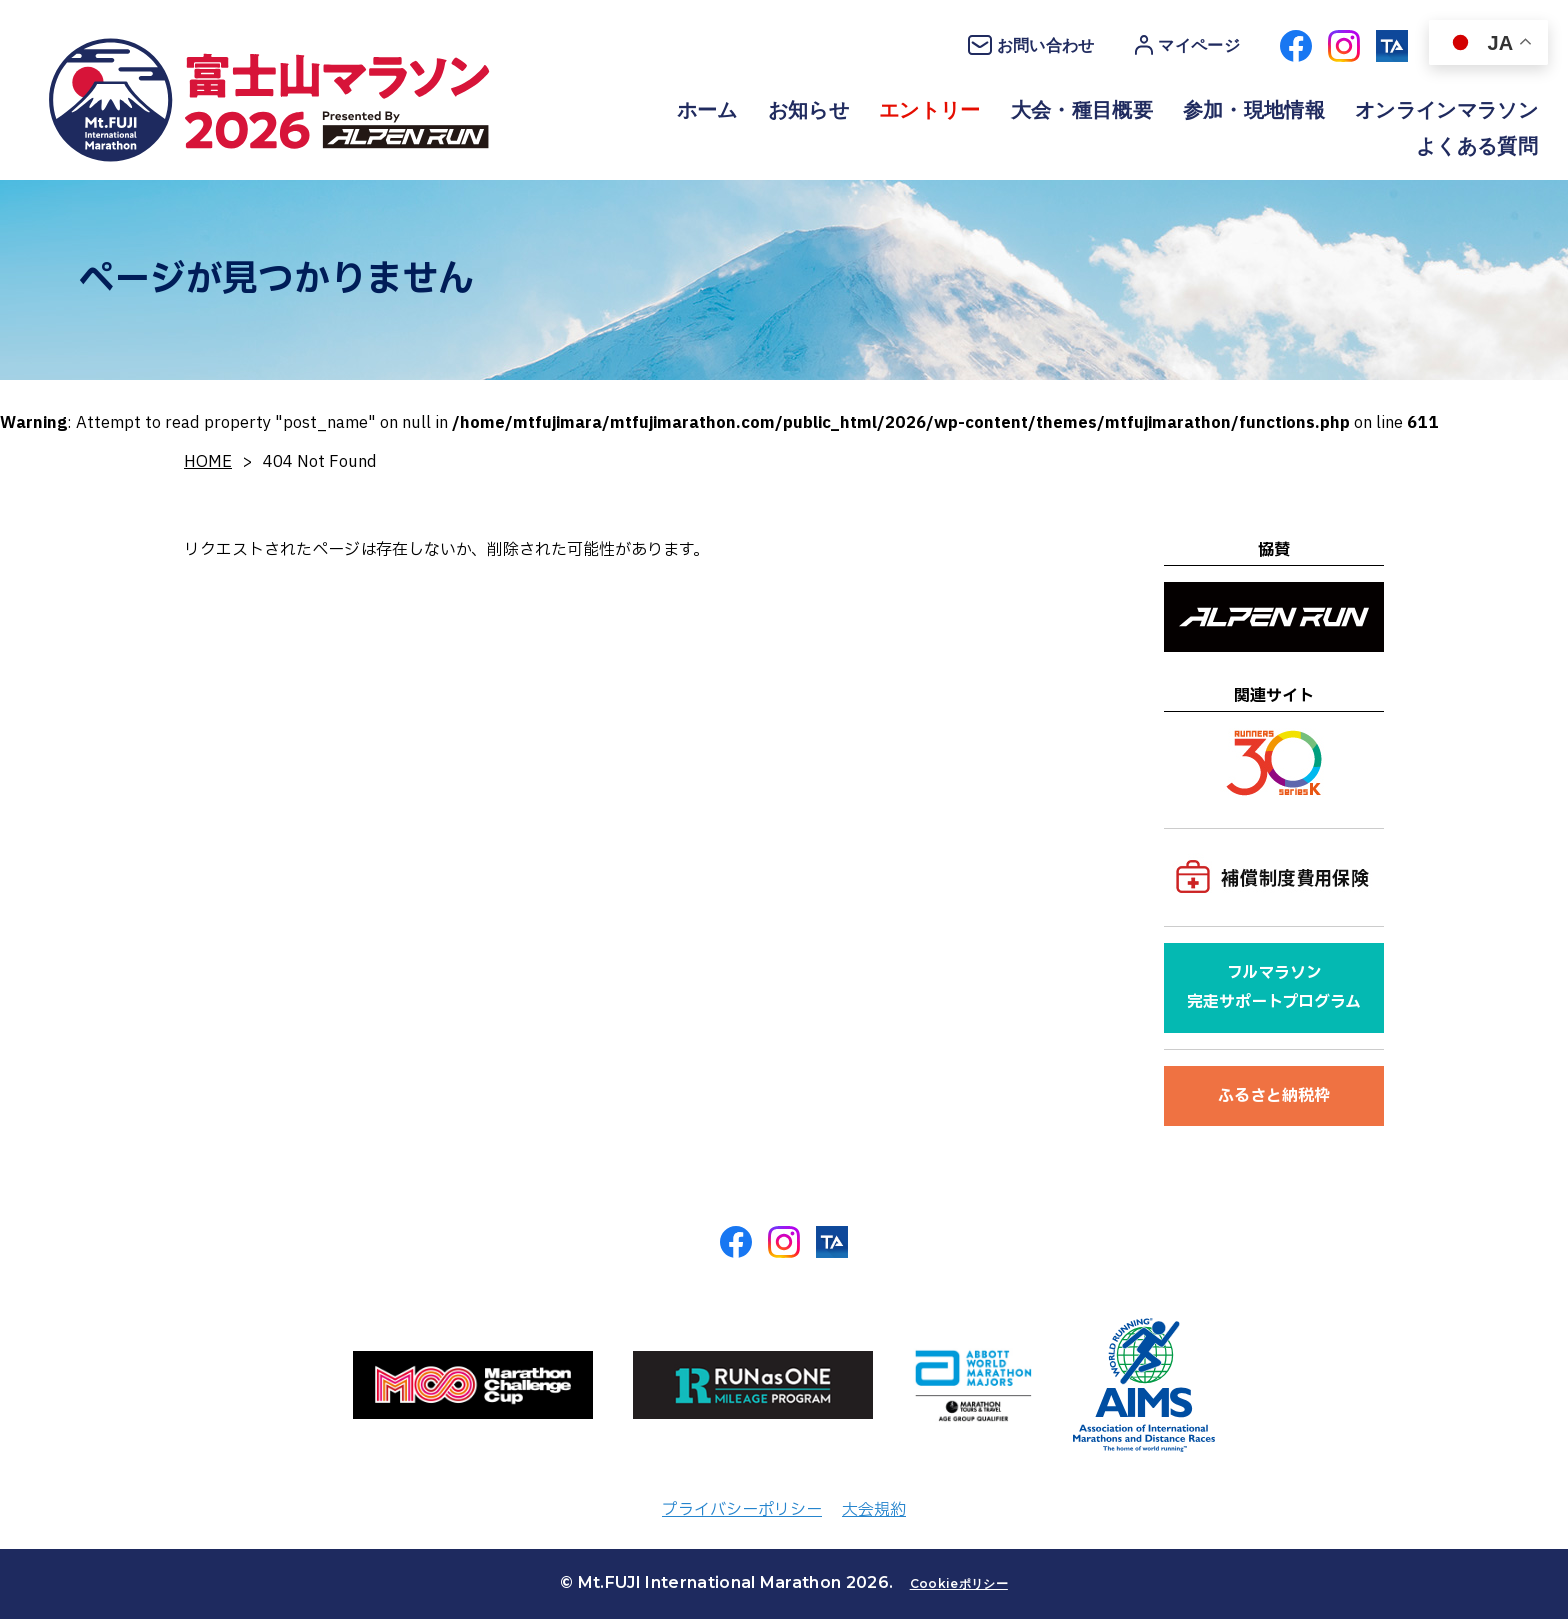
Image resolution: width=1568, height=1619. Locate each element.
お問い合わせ (1031, 45)
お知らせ (808, 110)
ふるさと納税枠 (1274, 1096)
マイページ (1187, 45)
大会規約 (874, 1510)
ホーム (707, 110)
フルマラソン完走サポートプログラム (1274, 987)
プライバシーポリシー (742, 1510)
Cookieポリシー (959, 1583)
